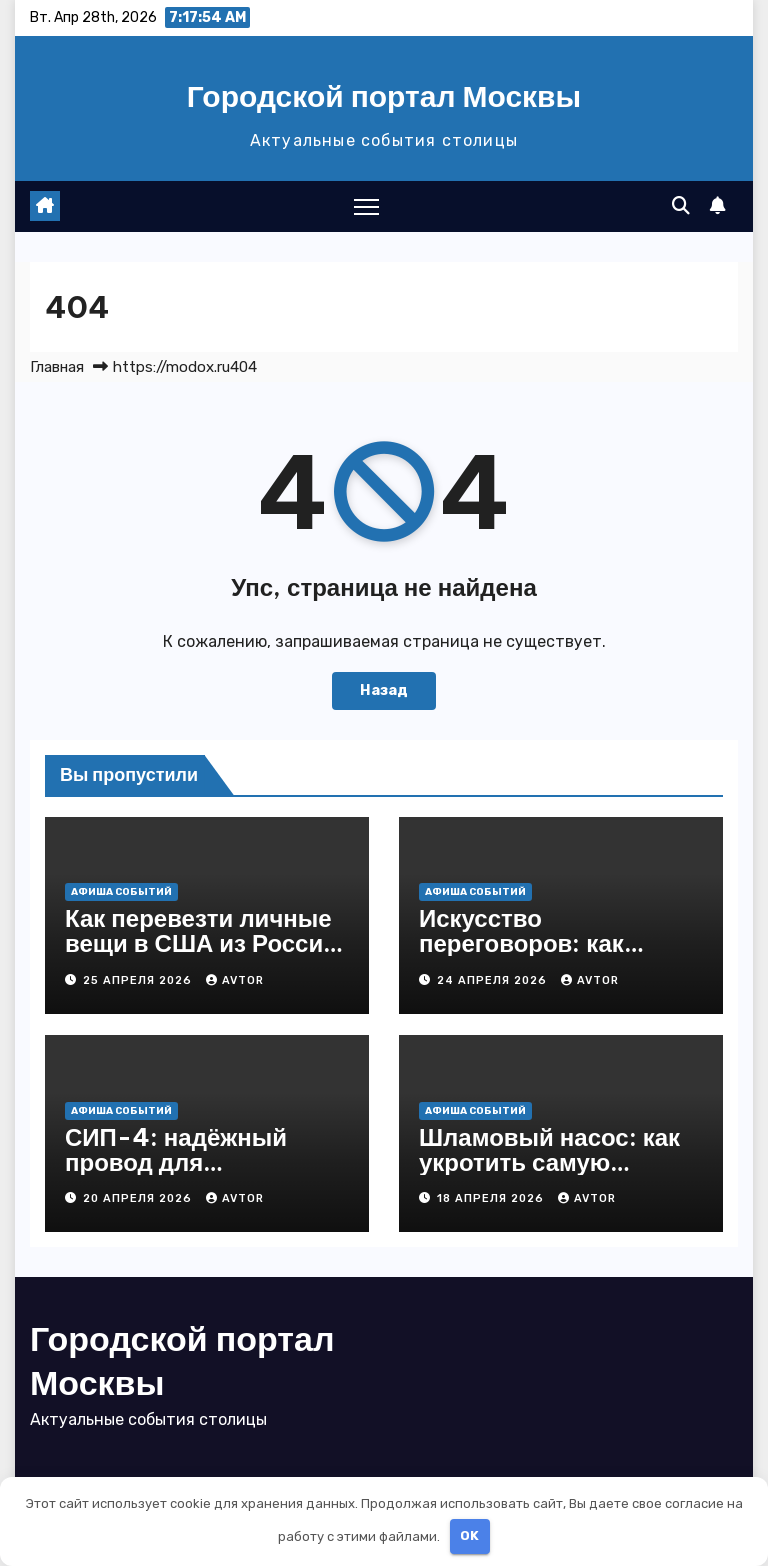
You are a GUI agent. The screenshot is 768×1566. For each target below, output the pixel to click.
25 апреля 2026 (139, 980)
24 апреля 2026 (494, 980)
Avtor (235, 980)
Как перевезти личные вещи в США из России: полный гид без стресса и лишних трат (205, 955)
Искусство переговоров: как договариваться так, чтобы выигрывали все (559, 955)
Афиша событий (121, 892)
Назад (384, 690)
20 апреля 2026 (139, 1198)
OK (469, 1535)
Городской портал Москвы (384, 96)
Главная (57, 367)
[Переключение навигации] (366, 206)
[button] (681, 206)
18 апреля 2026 (492, 1198)
